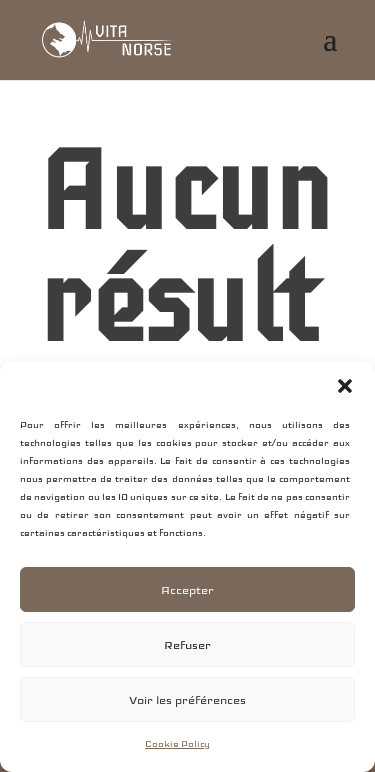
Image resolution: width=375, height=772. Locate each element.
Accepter (187, 590)
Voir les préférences (187, 700)
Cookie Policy (177, 744)
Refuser (187, 645)
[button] (345, 386)
